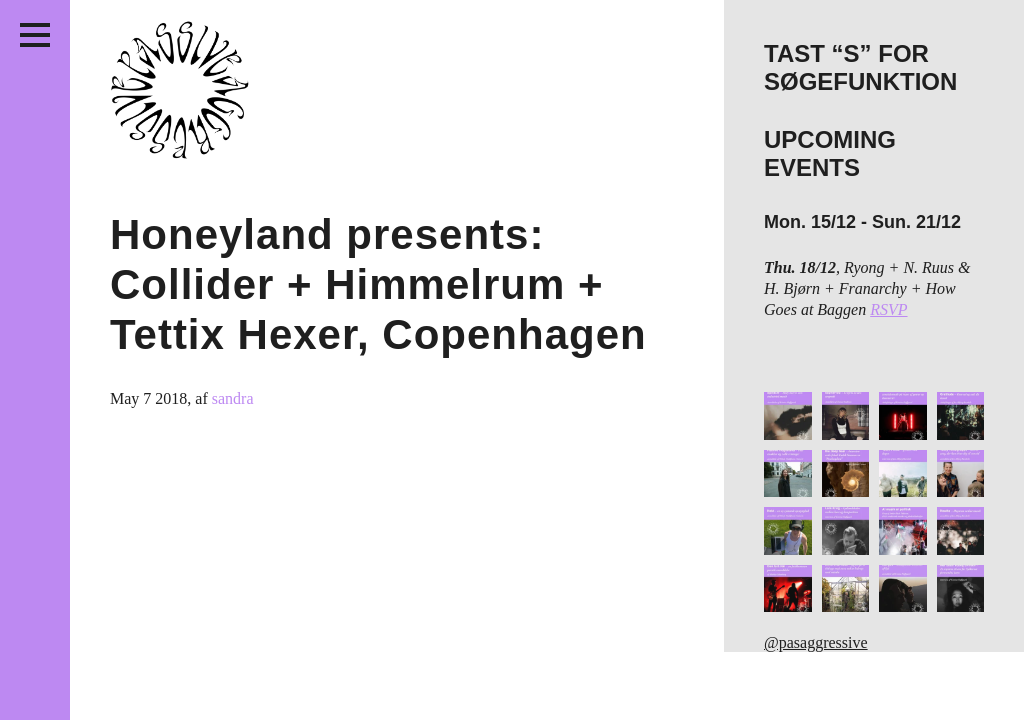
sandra (233, 398)
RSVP (888, 309)
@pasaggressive (816, 642)
